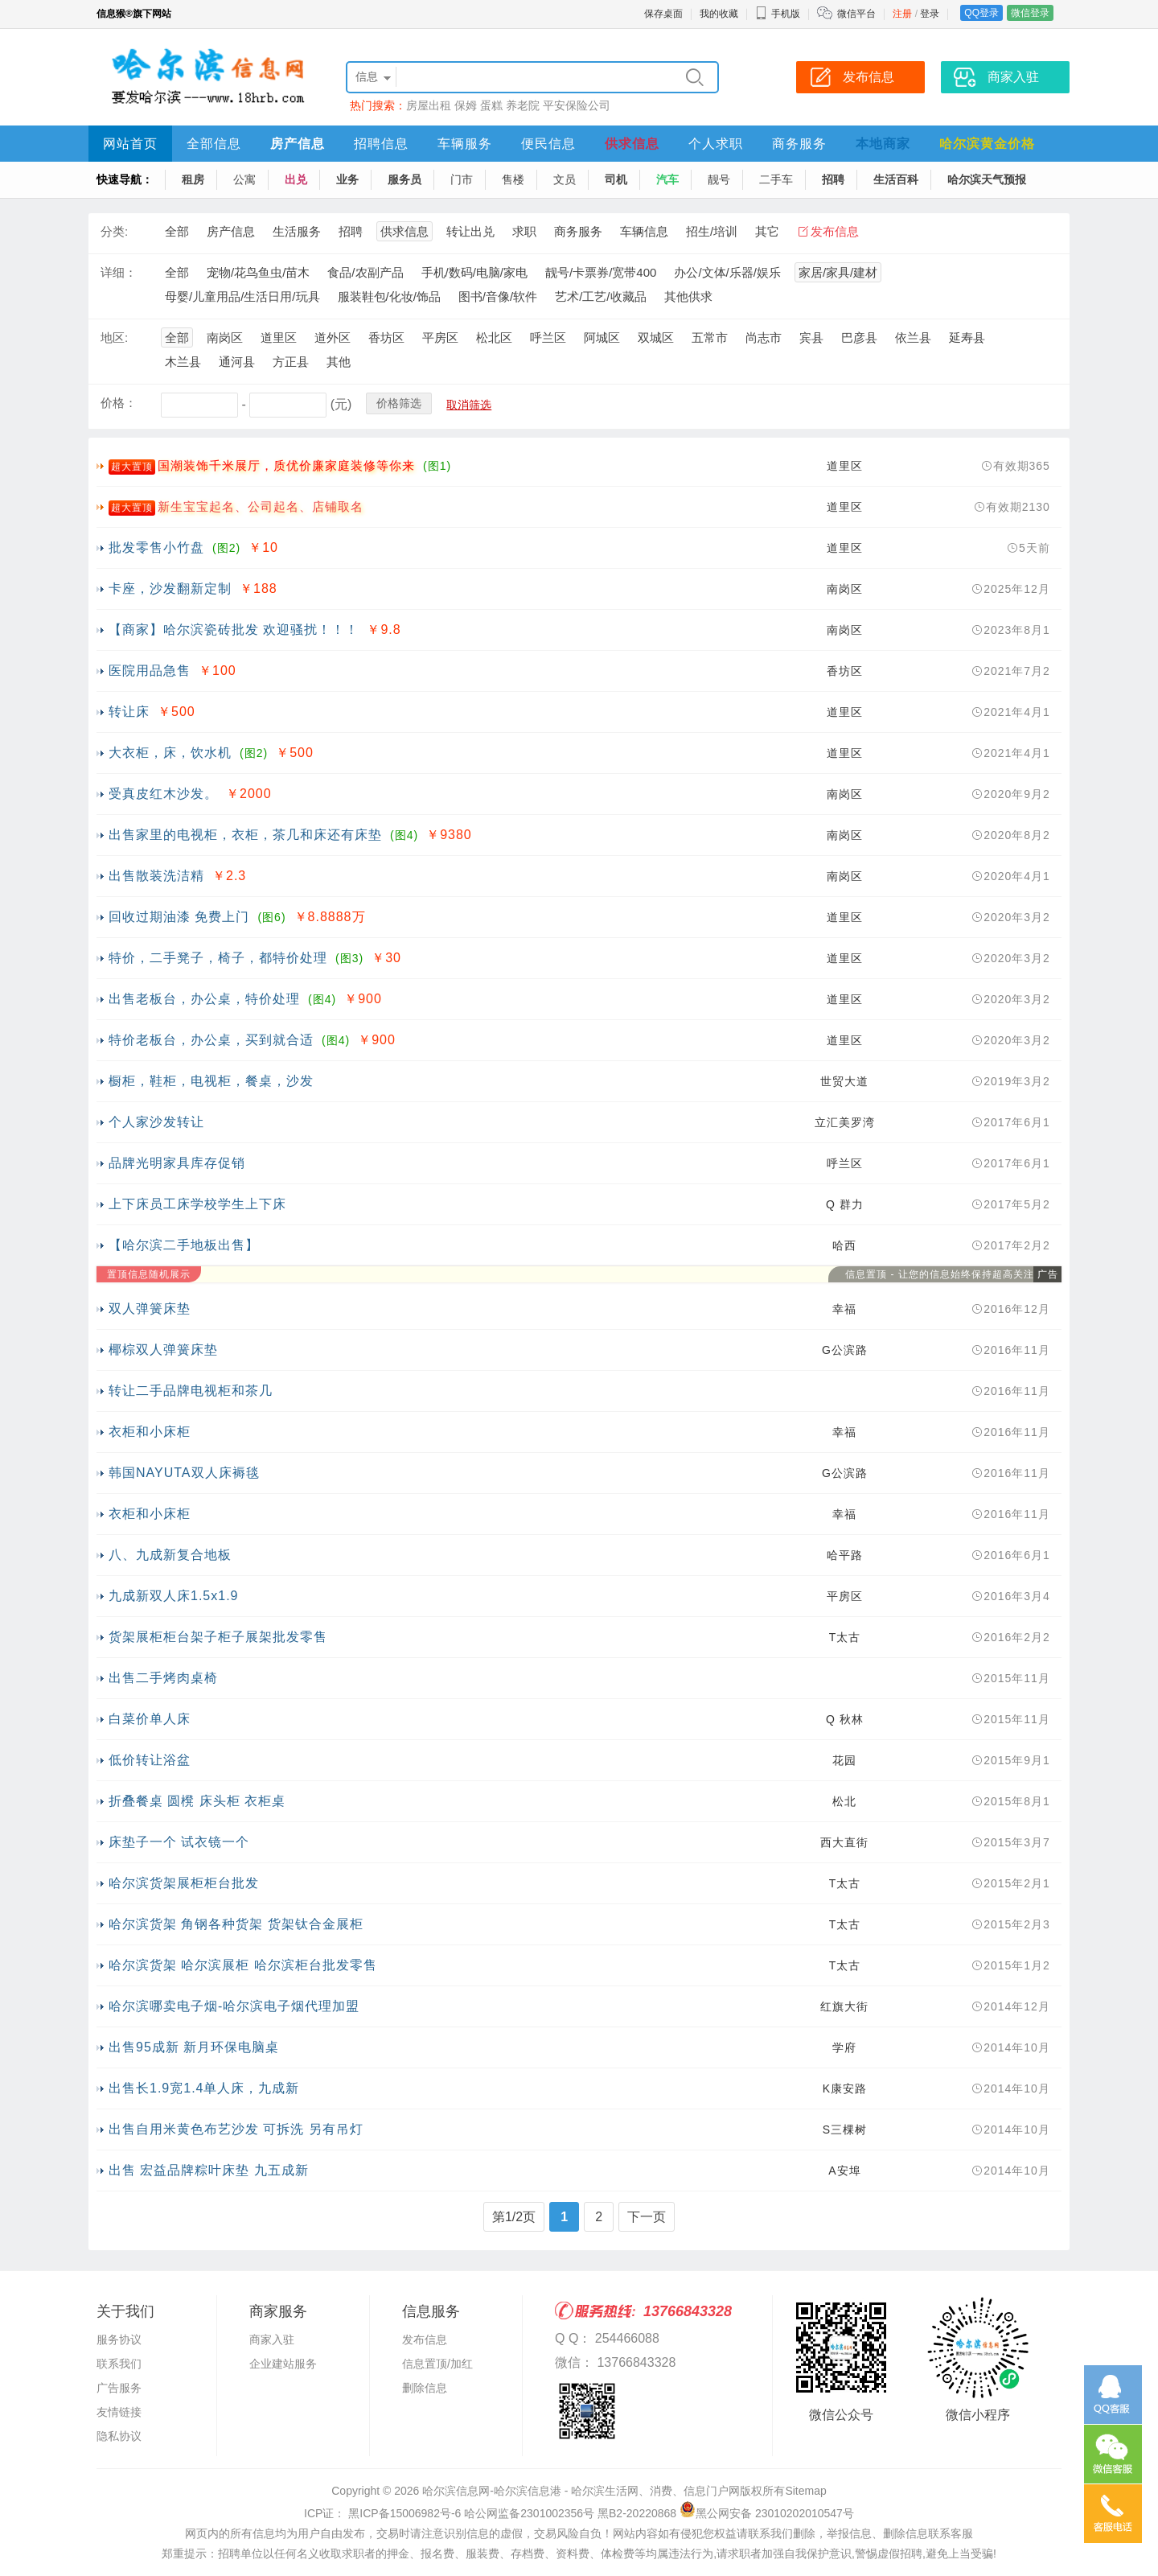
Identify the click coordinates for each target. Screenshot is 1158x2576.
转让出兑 (470, 231)
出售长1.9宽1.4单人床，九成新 (204, 2088)
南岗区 (225, 337)
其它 (767, 231)
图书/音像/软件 (497, 296)
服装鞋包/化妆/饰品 (389, 296)
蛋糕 (491, 105)
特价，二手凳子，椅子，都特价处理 (218, 958)
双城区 (656, 337)
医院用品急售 (150, 670)
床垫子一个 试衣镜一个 (179, 1842)
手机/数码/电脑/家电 (474, 272)
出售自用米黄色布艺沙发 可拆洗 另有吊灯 (236, 2129)
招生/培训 (711, 231)
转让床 (129, 711)
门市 (461, 179)
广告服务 (119, 2387)
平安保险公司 (576, 105)
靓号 (719, 179)
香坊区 (386, 337)
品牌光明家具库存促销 (177, 1163)
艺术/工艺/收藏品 (600, 296)
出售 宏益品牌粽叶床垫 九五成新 (209, 2170)
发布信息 (835, 231)
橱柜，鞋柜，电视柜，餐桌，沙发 (211, 1081)
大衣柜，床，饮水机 (170, 752)
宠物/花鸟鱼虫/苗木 (258, 272)
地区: (114, 337)
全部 (177, 231)
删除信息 (424, 2387)
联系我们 (119, 2363)
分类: (114, 231)
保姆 (465, 105)
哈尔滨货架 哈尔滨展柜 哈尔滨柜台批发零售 (243, 1965)
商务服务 (799, 143)
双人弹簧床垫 (150, 1308)
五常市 (710, 337)
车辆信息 (644, 231)
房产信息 (297, 143)
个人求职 (715, 143)
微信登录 (1030, 13)
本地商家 (883, 143)
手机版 (777, 13)
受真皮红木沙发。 (163, 793)
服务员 (404, 179)
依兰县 (913, 337)
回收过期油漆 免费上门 (179, 917)
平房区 (440, 337)
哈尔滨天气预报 (986, 179)
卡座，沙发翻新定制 (170, 588)
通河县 (237, 361)
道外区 (332, 337)
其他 (338, 361)
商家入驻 (271, 2339)
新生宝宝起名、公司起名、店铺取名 (260, 506)
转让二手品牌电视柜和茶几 (191, 1390)
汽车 (667, 179)
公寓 (244, 179)
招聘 (833, 179)
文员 (564, 179)
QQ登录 (981, 13)
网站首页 (130, 143)
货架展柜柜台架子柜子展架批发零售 (218, 1637)
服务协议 (119, 2339)
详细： (119, 272)
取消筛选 (468, 404)
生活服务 (297, 231)
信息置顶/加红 (437, 2363)
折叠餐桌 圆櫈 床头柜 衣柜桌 (197, 1801)
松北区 (494, 337)
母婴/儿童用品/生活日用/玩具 (242, 296)
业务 (347, 179)
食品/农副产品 (365, 272)
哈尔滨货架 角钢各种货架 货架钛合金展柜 (236, 1924)
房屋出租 (428, 105)
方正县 (291, 361)
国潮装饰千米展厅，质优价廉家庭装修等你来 (286, 465)
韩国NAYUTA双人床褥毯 (184, 1472)
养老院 (523, 105)
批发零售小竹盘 (156, 547)
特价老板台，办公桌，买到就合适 (211, 1040)
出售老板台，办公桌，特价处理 (204, 999)
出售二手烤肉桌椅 (163, 1678)
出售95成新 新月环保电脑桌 (194, 2047)
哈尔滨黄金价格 (987, 143)
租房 (193, 179)
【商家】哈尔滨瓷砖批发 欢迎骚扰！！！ (234, 629)
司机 (616, 179)
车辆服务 (464, 143)
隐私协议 (119, 2436)
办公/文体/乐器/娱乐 (727, 272)
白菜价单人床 (150, 1719)
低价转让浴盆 (150, 1760)
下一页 (646, 2217)
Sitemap (805, 2490)
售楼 (513, 179)
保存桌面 (663, 13)
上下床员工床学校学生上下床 (197, 1204)
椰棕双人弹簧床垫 (163, 1349)
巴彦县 (859, 337)
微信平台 (856, 13)
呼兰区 (548, 337)
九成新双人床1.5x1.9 (173, 1596)
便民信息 (548, 143)
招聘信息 (381, 143)
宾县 (811, 337)
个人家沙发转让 (156, 1122)
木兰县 (183, 361)
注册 (902, 13)
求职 (524, 231)
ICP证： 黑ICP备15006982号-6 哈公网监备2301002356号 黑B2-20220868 (490, 2513)
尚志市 (763, 337)
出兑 (296, 179)
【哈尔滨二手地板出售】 (184, 1245)
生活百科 (895, 179)
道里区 (279, 337)
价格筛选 (398, 403)
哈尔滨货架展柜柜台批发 (184, 1883)
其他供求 (688, 296)
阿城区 (602, 337)
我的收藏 (719, 13)
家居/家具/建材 (838, 272)
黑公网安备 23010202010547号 (767, 2513)
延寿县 (967, 337)
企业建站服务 (283, 2363)
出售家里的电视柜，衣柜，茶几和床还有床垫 (245, 835)
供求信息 (632, 143)
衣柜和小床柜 (150, 1431)
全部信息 (214, 143)
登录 (929, 13)
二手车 (776, 179)
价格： (119, 402)
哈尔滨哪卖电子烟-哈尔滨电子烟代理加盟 (234, 2006)
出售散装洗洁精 (156, 876)
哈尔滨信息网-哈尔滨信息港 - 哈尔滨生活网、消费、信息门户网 (581, 2490)
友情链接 (119, 2411)
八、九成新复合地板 (170, 1555)
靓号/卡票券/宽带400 (600, 272)
